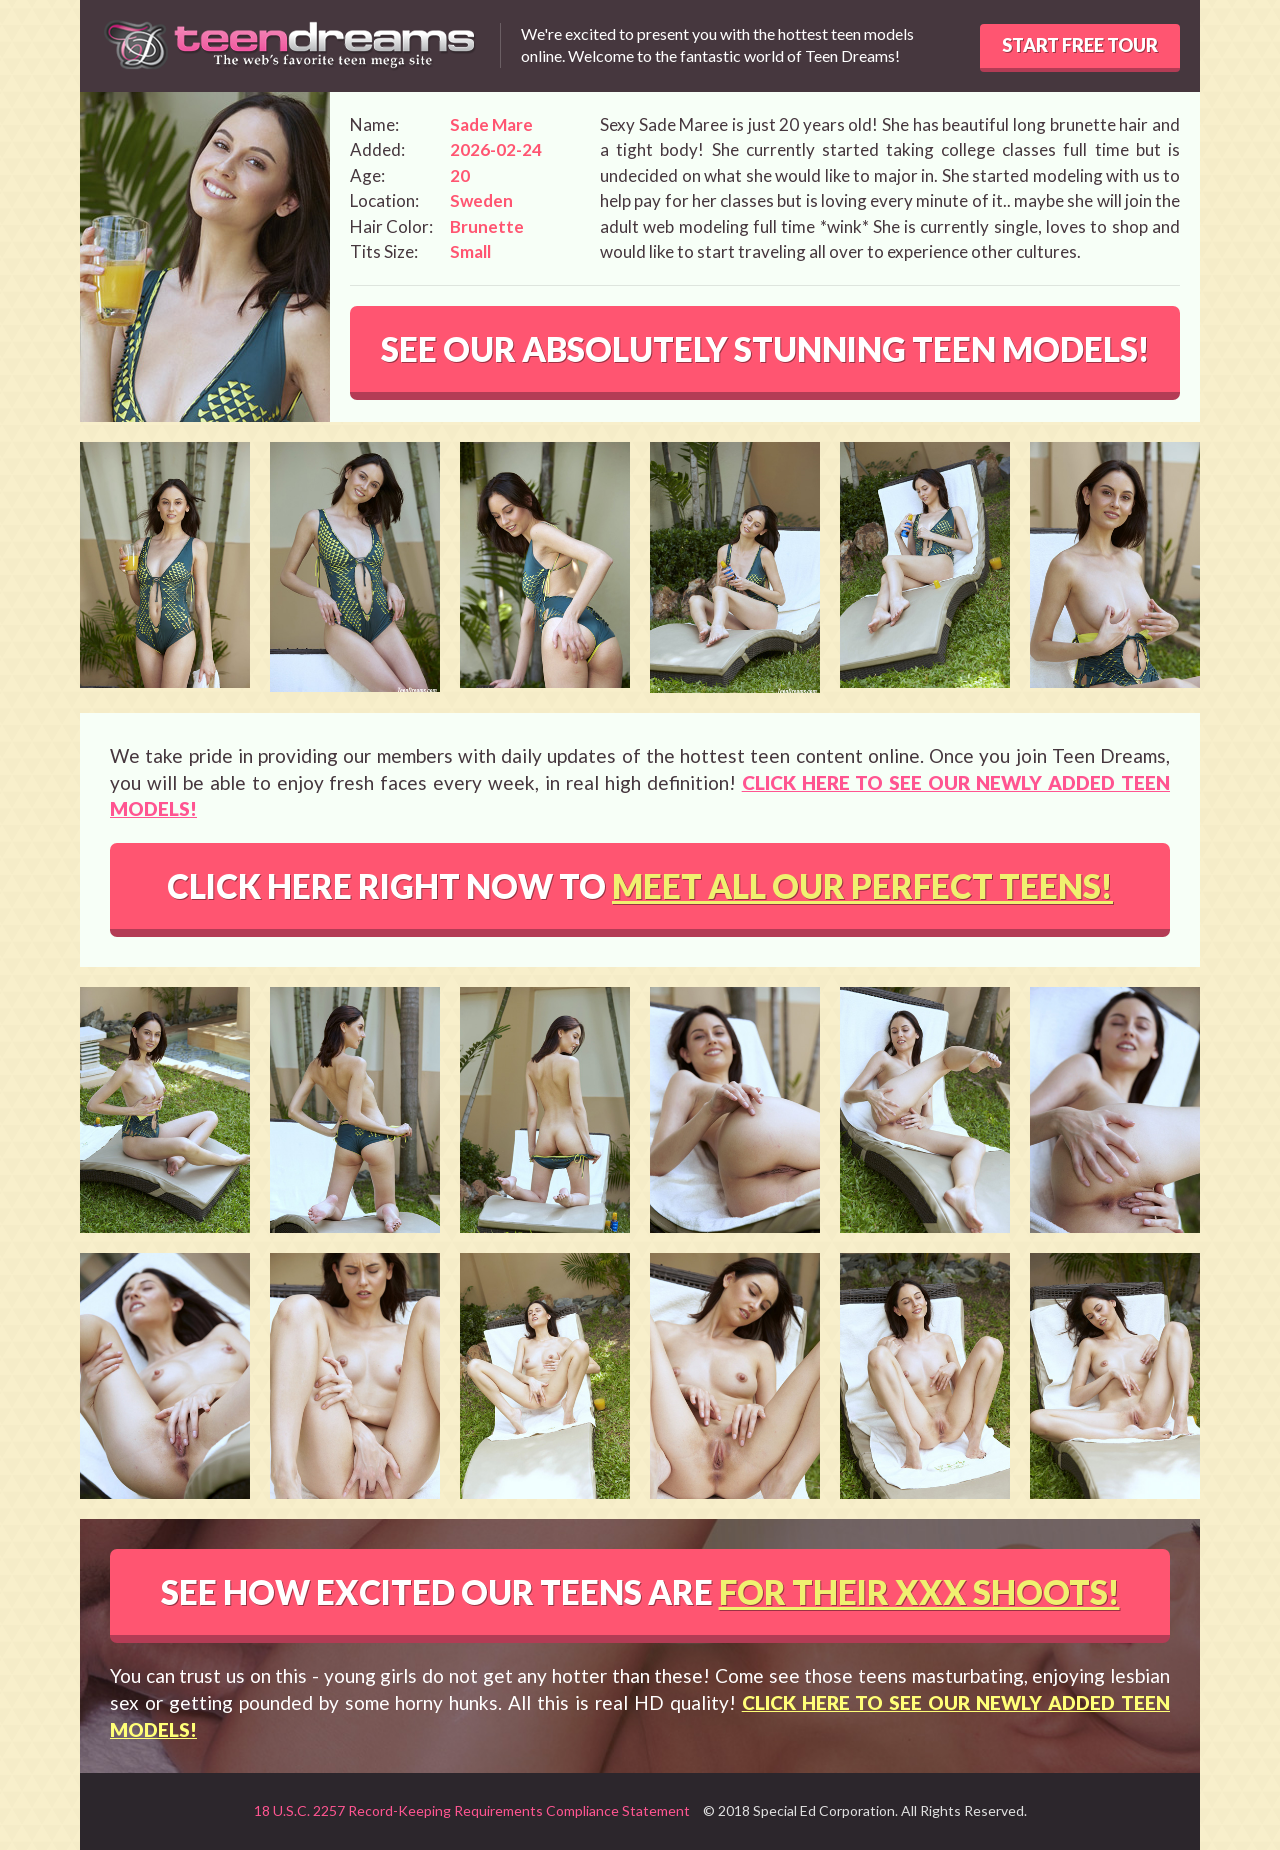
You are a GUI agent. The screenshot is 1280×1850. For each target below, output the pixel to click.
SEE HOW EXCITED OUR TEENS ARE (640, 1592)
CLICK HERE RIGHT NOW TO (640, 886)
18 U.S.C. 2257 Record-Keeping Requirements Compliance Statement (472, 1810)
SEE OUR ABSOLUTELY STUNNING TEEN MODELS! (765, 349)
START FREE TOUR (1080, 45)
